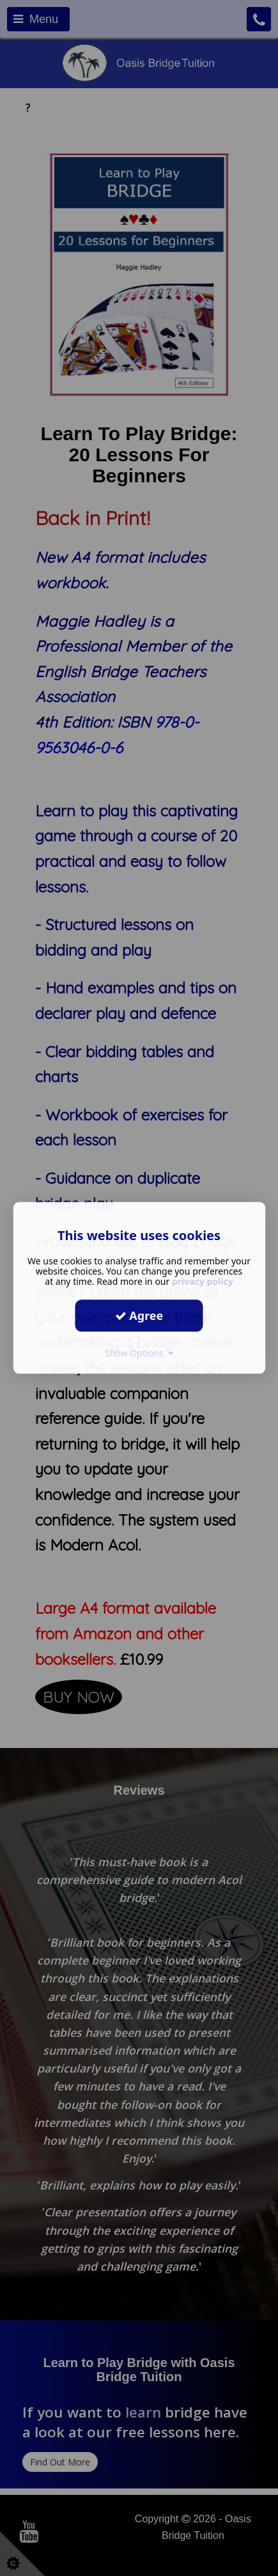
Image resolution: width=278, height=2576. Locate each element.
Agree (139, 1315)
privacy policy (202, 1281)
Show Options (139, 1353)
